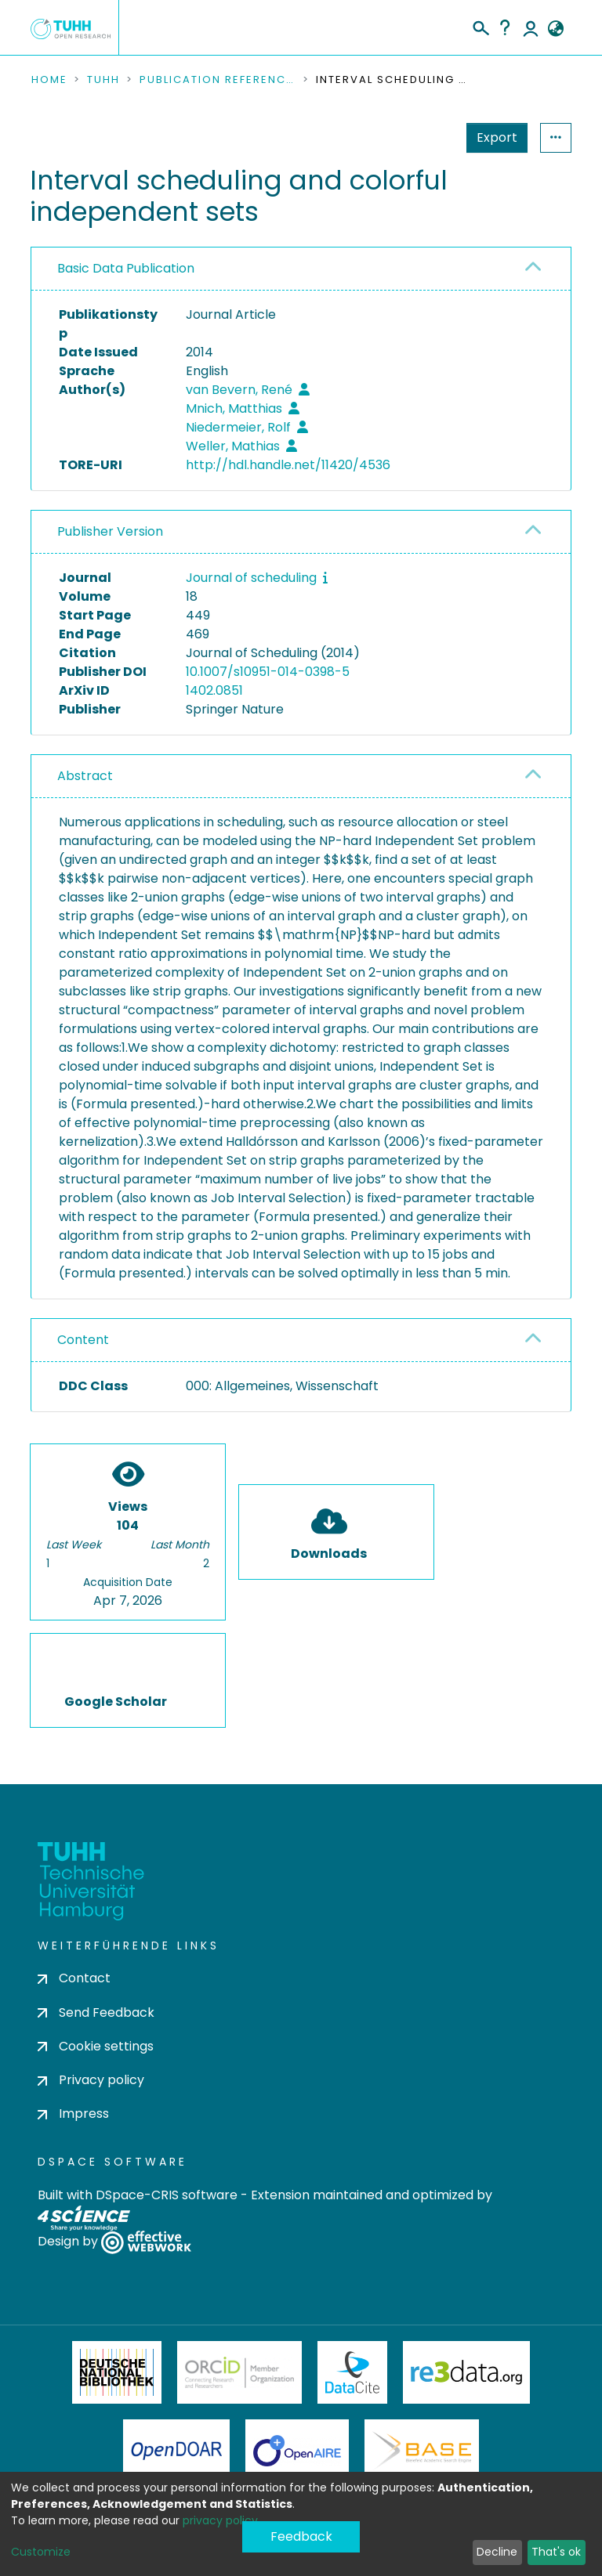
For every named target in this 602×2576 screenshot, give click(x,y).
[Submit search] (480, 25)
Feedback (301, 2536)
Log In (531, 27)
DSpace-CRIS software (167, 2195)
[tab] (301, 269)
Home (49, 80)
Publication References (218, 80)
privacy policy (220, 2520)
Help (505, 27)
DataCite (352, 2372)
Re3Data (466, 2372)
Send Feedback (96, 2012)
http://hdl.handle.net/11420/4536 (288, 465)
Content (83, 1340)
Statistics (492, 137)
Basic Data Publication (125, 268)
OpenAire (297, 2450)
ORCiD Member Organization (240, 2372)
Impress (73, 2114)
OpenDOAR (176, 2450)
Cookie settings (96, 2046)
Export (420, 137)
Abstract (85, 776)
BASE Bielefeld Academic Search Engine (421, 2450)
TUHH (103, 80)
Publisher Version (110, 531)
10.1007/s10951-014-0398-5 (268, 672)
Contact (74, 1978)
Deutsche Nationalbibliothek (117, 2372)
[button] (555, 29)
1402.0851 (214, 690)
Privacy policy (91, 2080)
